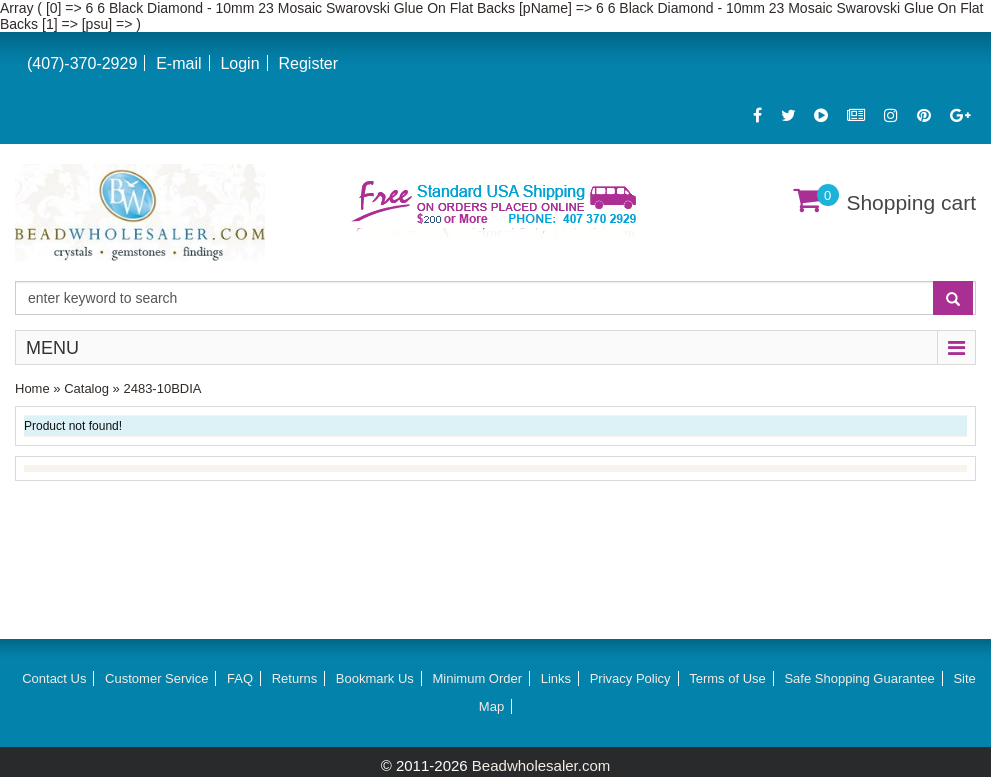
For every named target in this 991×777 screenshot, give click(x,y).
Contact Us (54, 678)
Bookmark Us (375, 678)
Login (239, 63)
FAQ (240, 678)
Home (32, 388)
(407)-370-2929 (82, 63)
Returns (295, 678)
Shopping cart (911, 202)
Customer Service (156, 678)
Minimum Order (478, 678)
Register (308, 63)
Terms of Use (727, 678)
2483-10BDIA (162, 388)
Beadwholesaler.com (541, 765)
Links (556, 678)
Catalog (86, 388)
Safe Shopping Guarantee (859, 678)
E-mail (178, 63)
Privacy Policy (630, 678)
